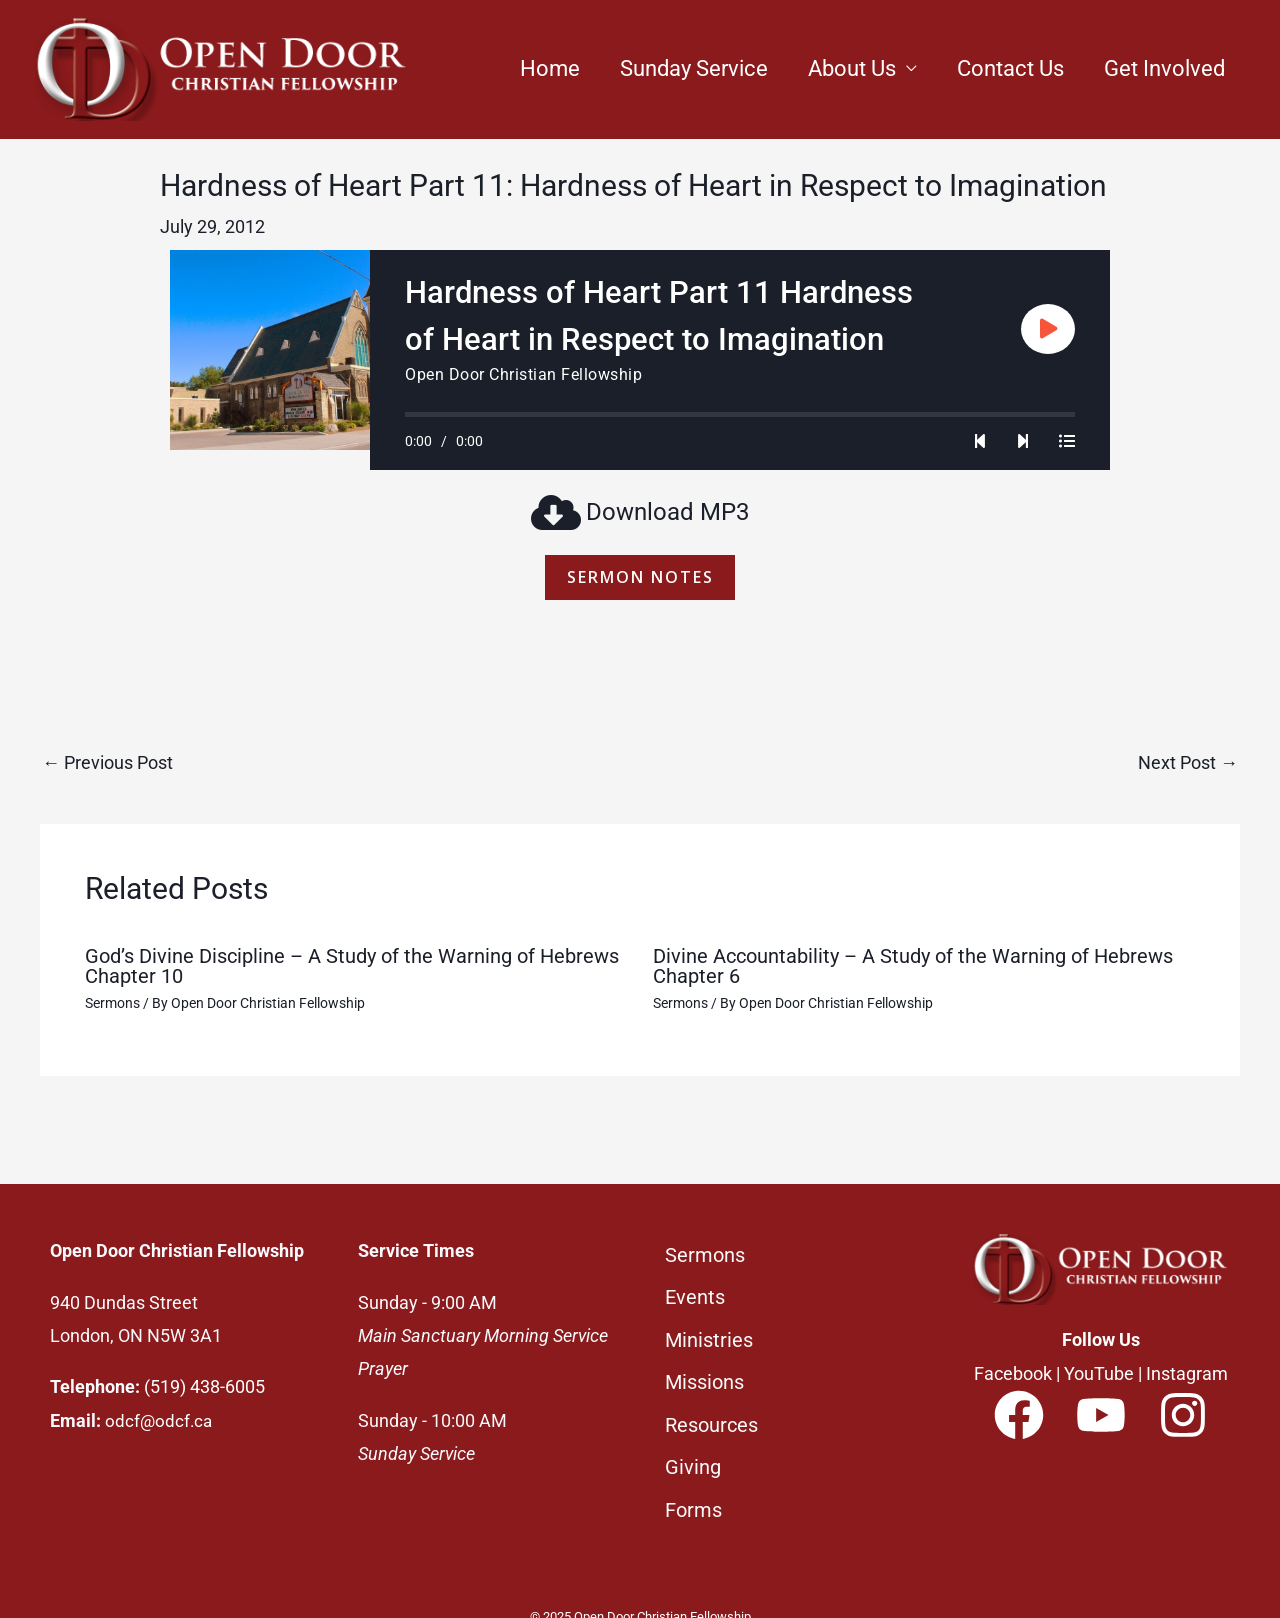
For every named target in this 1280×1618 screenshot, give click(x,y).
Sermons (112, 1006)
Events (695, 1292)
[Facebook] (1019, 1418)
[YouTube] (1101, 1418)
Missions (704, 1367)
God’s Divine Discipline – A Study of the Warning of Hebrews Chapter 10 (352, 969)
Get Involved (1164, 68)
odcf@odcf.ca (160, 1423)
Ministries (709, 1329)
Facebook (1013, 1376)
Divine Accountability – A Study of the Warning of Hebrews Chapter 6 (913, 969)
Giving (693, 1441)
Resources (711, 1404)
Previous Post (107, 765)
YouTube (1099, 1376)
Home (550, 68)
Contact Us (1010, 68)
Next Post (1188, 765)
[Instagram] (1183, 1418)
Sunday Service (694, 68)
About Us (852, 68)
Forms (693, 1478)
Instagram (1187, 1376)
